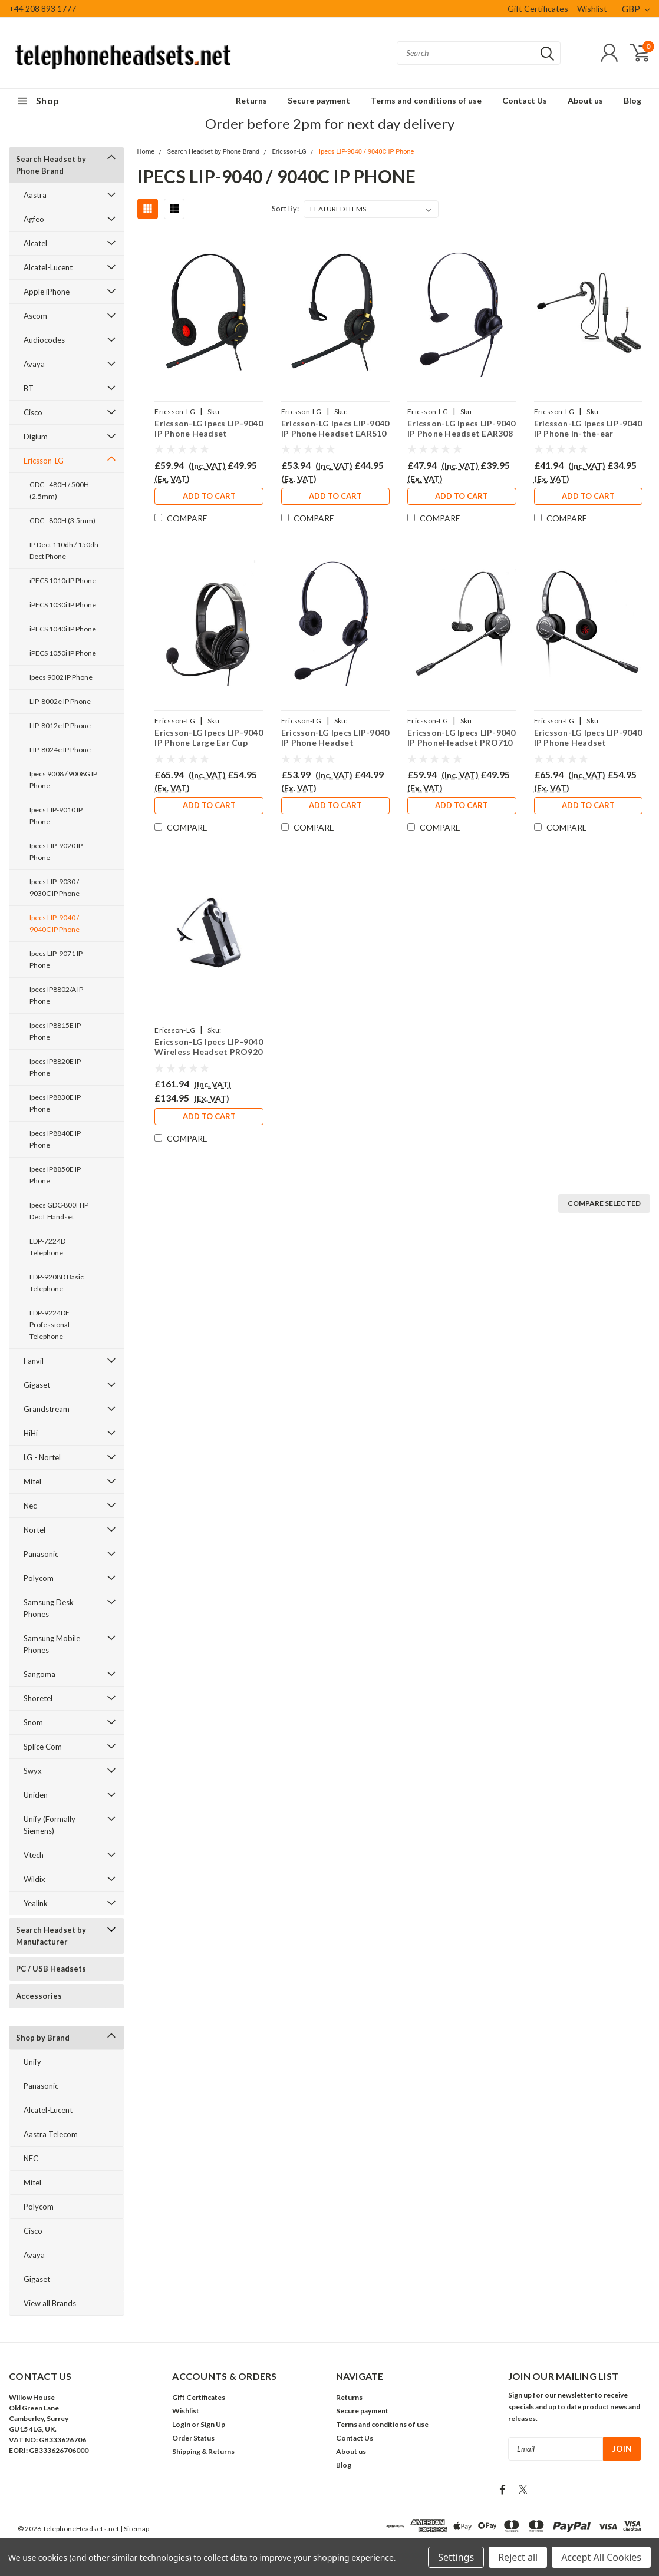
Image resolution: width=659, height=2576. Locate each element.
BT (29, 388)
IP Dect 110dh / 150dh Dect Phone (63, 550)
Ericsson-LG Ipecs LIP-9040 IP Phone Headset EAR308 (461, 428)
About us (585, 100)
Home (146, 152)
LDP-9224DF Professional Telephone (49, 1324)
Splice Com (43, 1746)
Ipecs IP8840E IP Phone (55, 1139)
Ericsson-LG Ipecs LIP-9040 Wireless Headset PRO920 (208, 1047)
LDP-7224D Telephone (47, 1246)
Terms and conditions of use (426, 100)
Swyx (33, 1770)
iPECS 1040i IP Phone (62, 628)
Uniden (36, 1795)
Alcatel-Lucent (48, 267)
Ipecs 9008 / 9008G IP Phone (63, 779)
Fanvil (34, 1360)
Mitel (32, 1481)
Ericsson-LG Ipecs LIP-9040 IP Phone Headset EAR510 (335, 428)
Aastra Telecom (51, 2134)
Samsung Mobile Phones (52, 1644)
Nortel (34, 1530)
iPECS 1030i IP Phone (62, 604)
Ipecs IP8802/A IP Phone (56, 995)
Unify (32, 2061)
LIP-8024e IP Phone (60, 749)
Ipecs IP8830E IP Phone (55, 1103)
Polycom (39, 1578)
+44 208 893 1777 (42, 9)
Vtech (34, 1855)
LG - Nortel (42, 1457)
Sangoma (39, 1674)
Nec (30, 1505)
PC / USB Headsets (51, 1968)
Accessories (39, 1995)
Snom (33, 1722)
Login (181, 2424)
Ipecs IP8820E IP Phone (55, 1067)
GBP (636, 9)
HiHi (31, 1433)
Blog (632, 100)
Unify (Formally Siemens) (49, 1825)
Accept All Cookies (601, 2557)
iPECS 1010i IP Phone (62, 580)
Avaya (34, 364)
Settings (456, 2557)
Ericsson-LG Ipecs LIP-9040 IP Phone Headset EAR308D (335, 738)
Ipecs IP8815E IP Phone (55, 1031)
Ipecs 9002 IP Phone (61, 677)
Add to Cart (209, 497)
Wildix (34, 1879)
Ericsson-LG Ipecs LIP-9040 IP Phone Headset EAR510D (208, 428)
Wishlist (592, 9)
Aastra (35, 195)
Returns (251, 100)
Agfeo (34, 219)
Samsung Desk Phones (49, 1608)
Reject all (518, 2557)
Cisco (33, 412)
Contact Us (524, 100)
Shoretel (38, 1698)
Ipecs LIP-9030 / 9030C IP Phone (54, 887)
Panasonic (41, 1554)
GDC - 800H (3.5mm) (62, 520)
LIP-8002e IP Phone (60, 701)
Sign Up (212, 2424)
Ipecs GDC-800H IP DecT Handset (58, 1211)
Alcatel (35, 243)
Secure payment (319, 100)
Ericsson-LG (44, 460)
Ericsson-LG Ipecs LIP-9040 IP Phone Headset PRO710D (587, 738)
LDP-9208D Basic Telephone (56, 1282)
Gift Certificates (538, 9)
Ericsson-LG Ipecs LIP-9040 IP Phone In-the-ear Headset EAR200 (587, 428)
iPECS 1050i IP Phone (62, 653)
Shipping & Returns (203, 2451)
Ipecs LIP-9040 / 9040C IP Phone (54, 923)
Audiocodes (44, 340)
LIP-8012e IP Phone (60, 725)
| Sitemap (134, 2528)
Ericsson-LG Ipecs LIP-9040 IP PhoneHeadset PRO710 (461, 738)
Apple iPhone (47, 291)
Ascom (35, 315)
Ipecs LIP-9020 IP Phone (56, 851)
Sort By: (285, 208)
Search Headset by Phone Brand (51, 165)
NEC (31, 2158)
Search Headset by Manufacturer (51, 1935)
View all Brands (50, 2303)
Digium (36, 436)
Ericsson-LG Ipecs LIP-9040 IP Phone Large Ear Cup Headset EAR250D (208, 738)
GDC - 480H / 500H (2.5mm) (59, 490)
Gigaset (37, 1385)
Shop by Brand (43, 2037)
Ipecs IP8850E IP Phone (55, 1175)
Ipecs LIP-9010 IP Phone (56, 815)
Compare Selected (604, 1203)
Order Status (193, 2437)
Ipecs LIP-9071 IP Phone (56, 959)
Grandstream (47, 1409)
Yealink (36, 1903)
